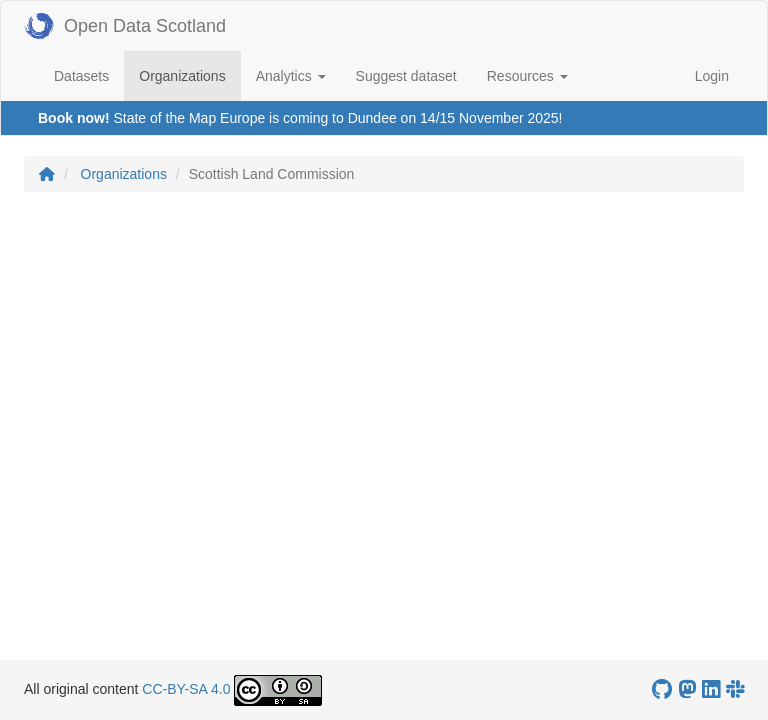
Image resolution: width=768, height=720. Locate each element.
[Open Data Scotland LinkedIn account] (711, 689)
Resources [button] (527, 76)
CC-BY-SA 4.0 (186, 689)
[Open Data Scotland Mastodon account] (687, 689)
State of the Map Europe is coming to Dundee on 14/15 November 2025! (337, 118)
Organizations (189, 74)
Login (712, 76)
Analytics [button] (291, 76)
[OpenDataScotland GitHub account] (662, 689)
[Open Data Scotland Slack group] (735, 689)
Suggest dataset (406, 76)
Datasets (81, 76)
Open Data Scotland (125, 26)
